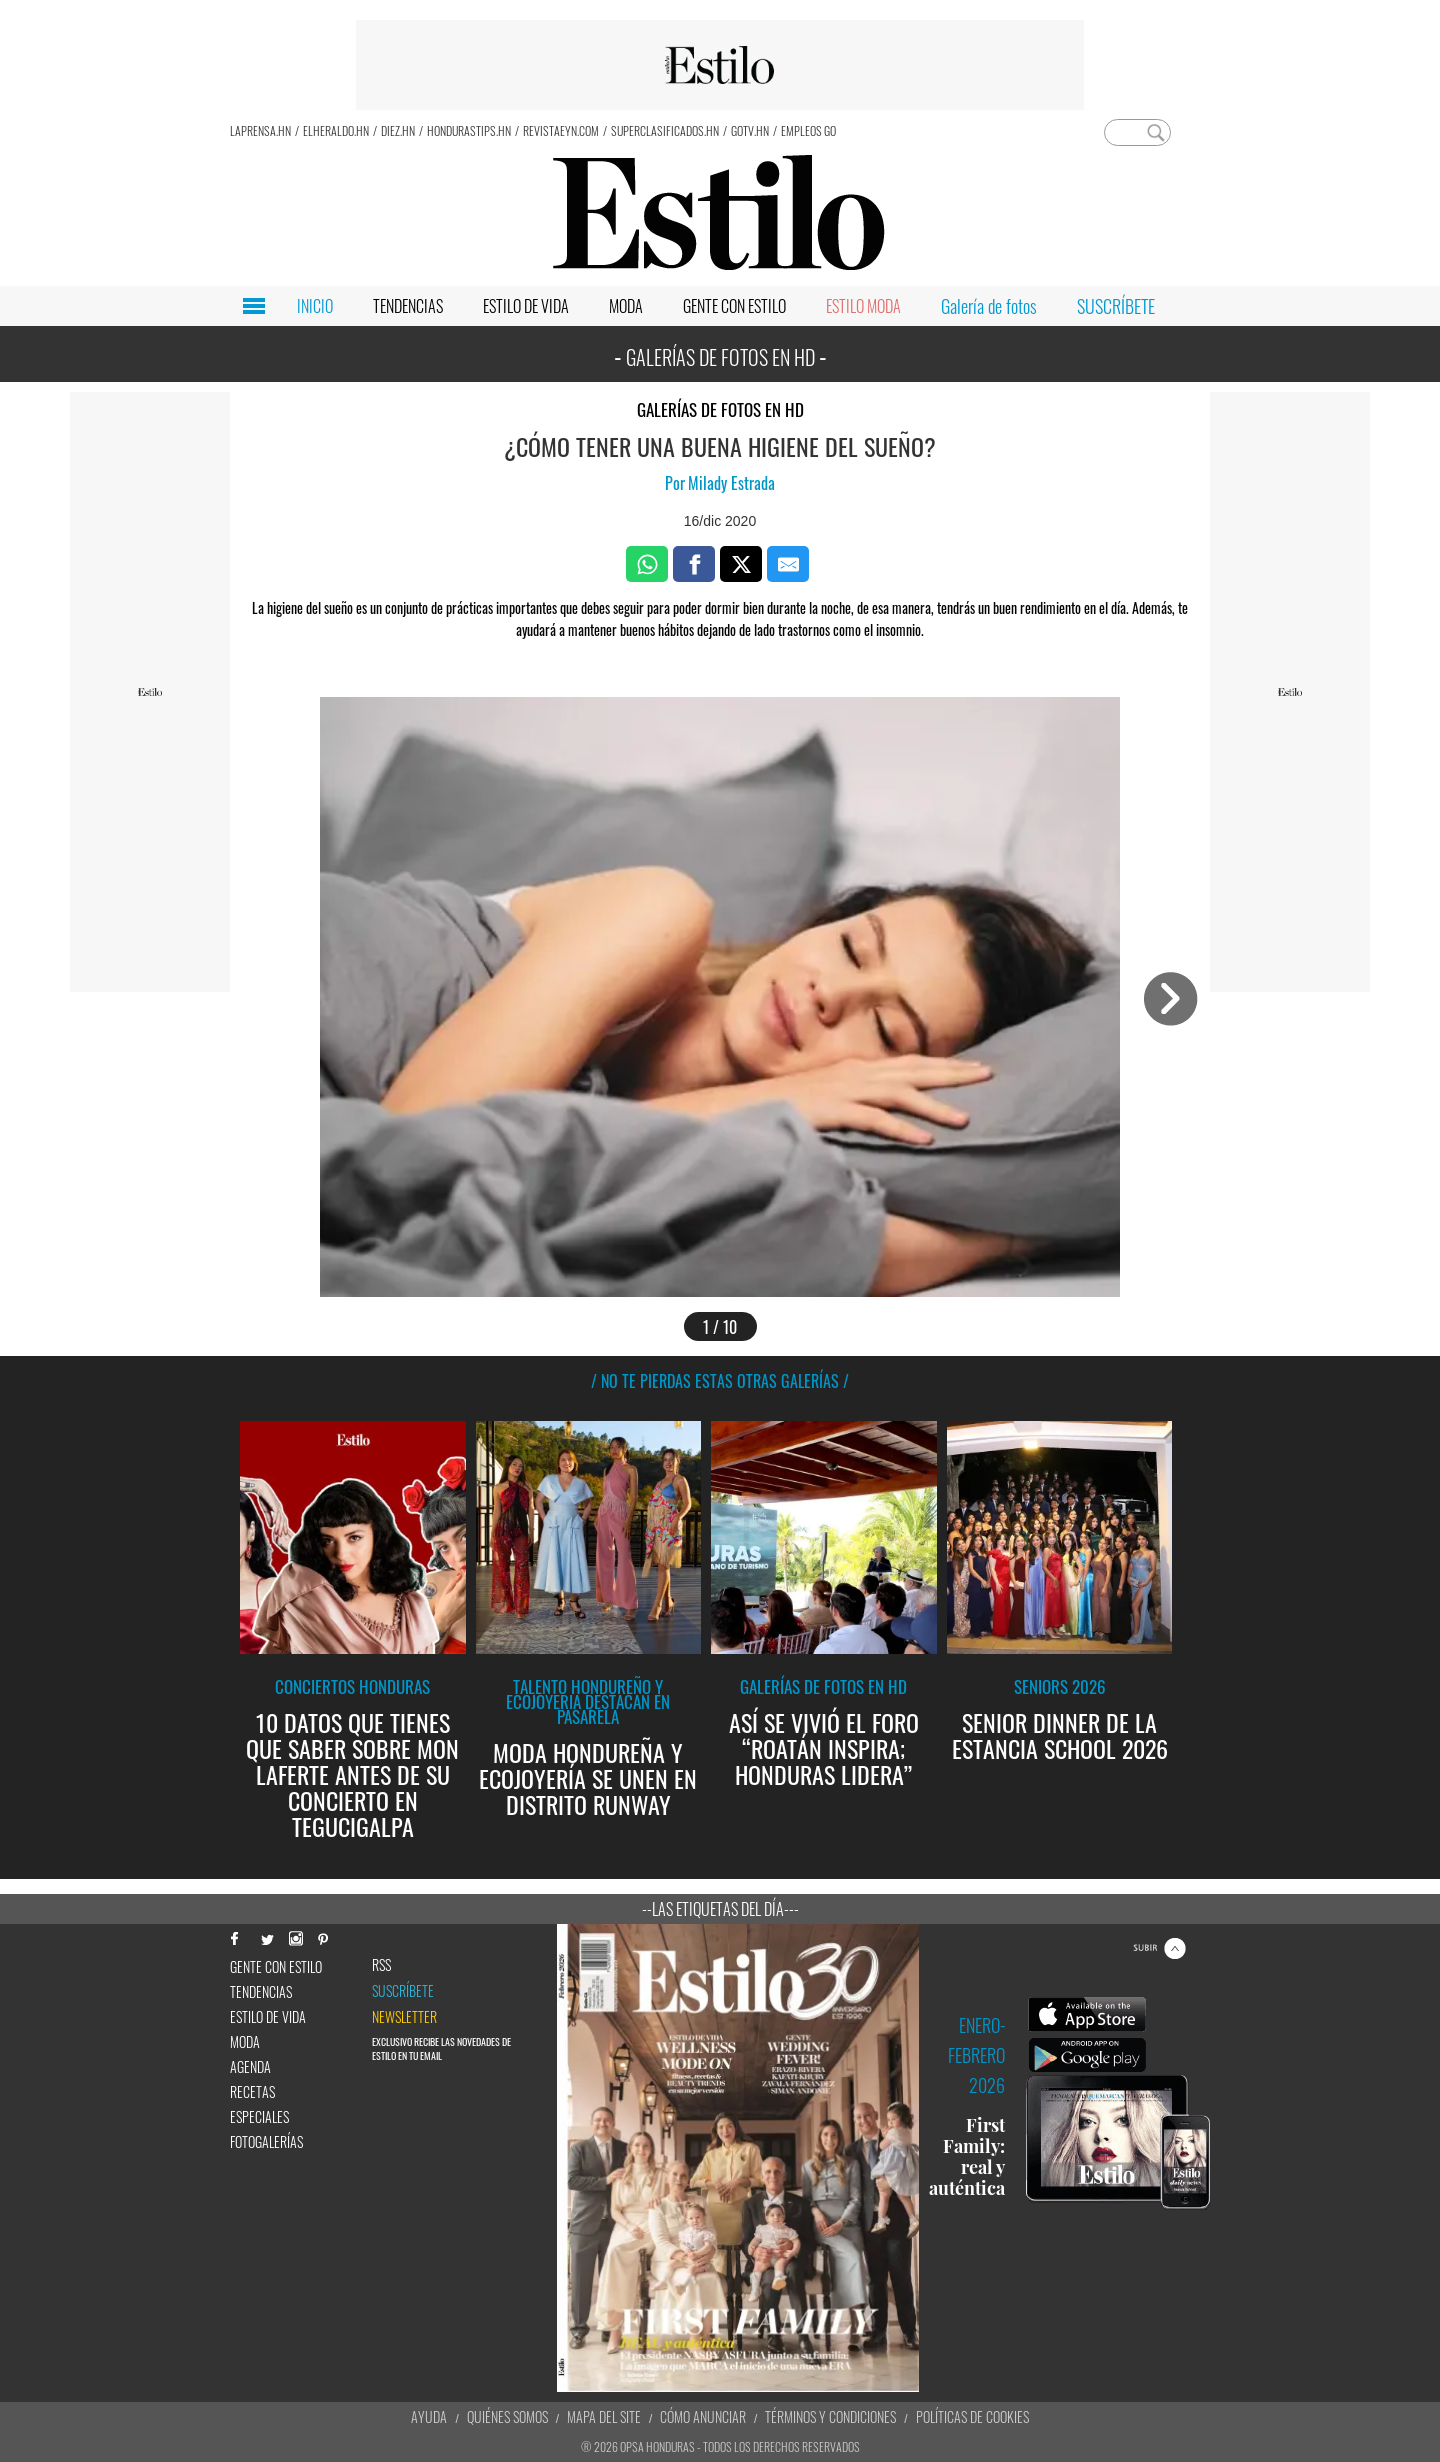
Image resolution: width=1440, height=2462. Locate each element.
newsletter (404, 2017)
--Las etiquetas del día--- (720, 1909)
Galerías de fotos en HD (720, 409)
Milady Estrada (731, 483)
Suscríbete (403, 1991)
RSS (381, 1965)
